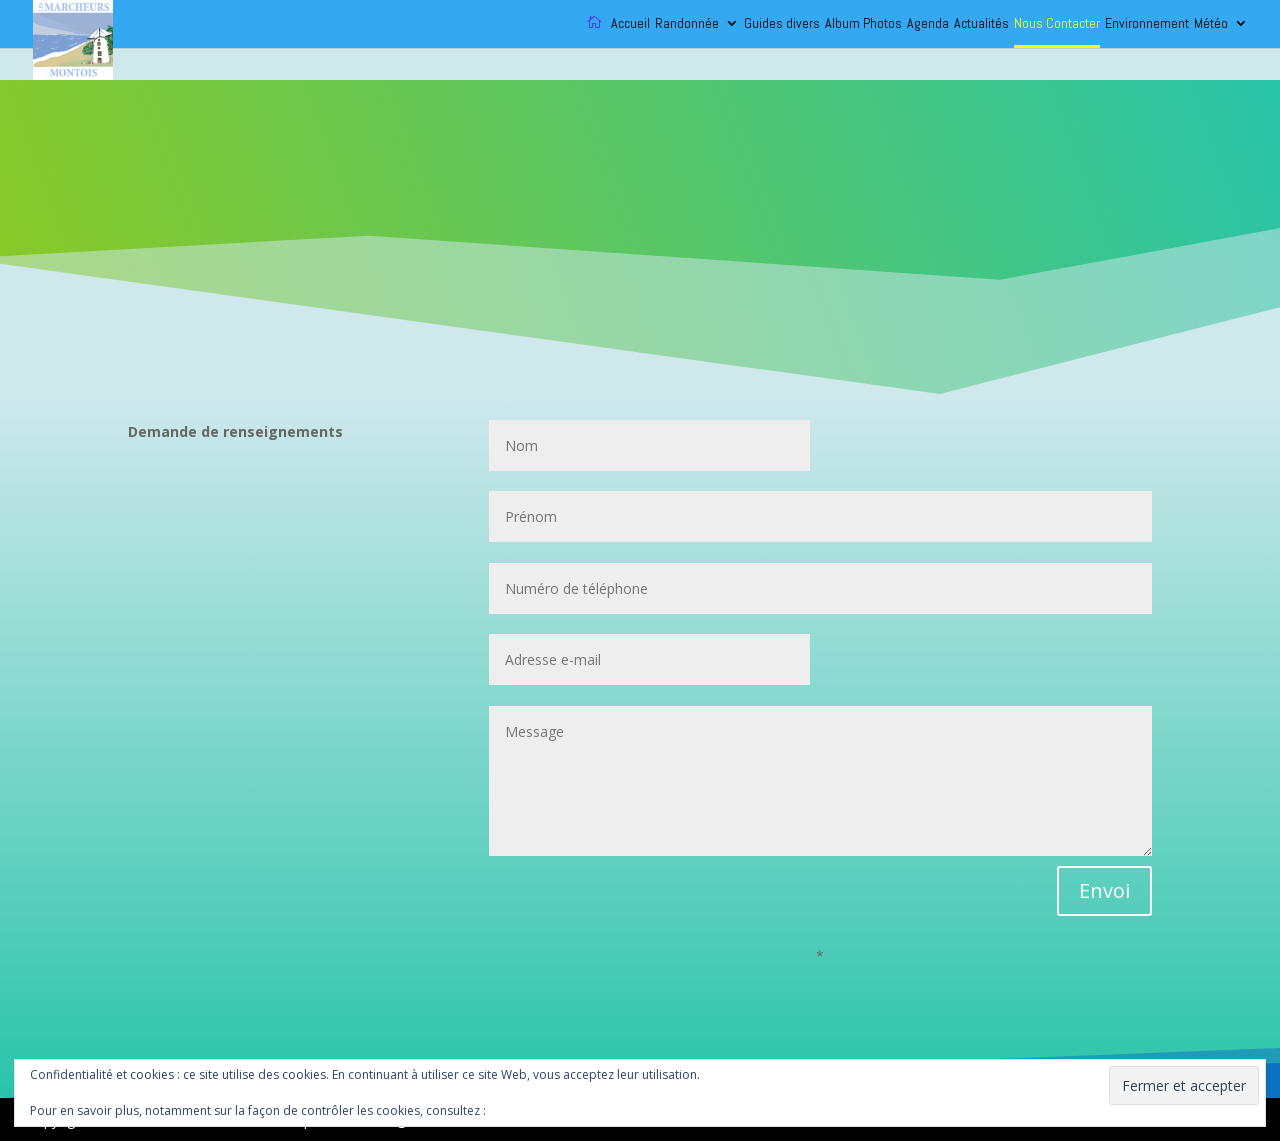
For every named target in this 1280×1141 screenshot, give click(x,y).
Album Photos (863, 24)
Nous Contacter (1057, 24)
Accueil (630, 23)
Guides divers (782, 24)
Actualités (981, 24)
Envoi (1104, 890)
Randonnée (687, 24)
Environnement (1147, 24)
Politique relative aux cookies (571, 1110)
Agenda (928, 24)
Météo (1211, 24)
